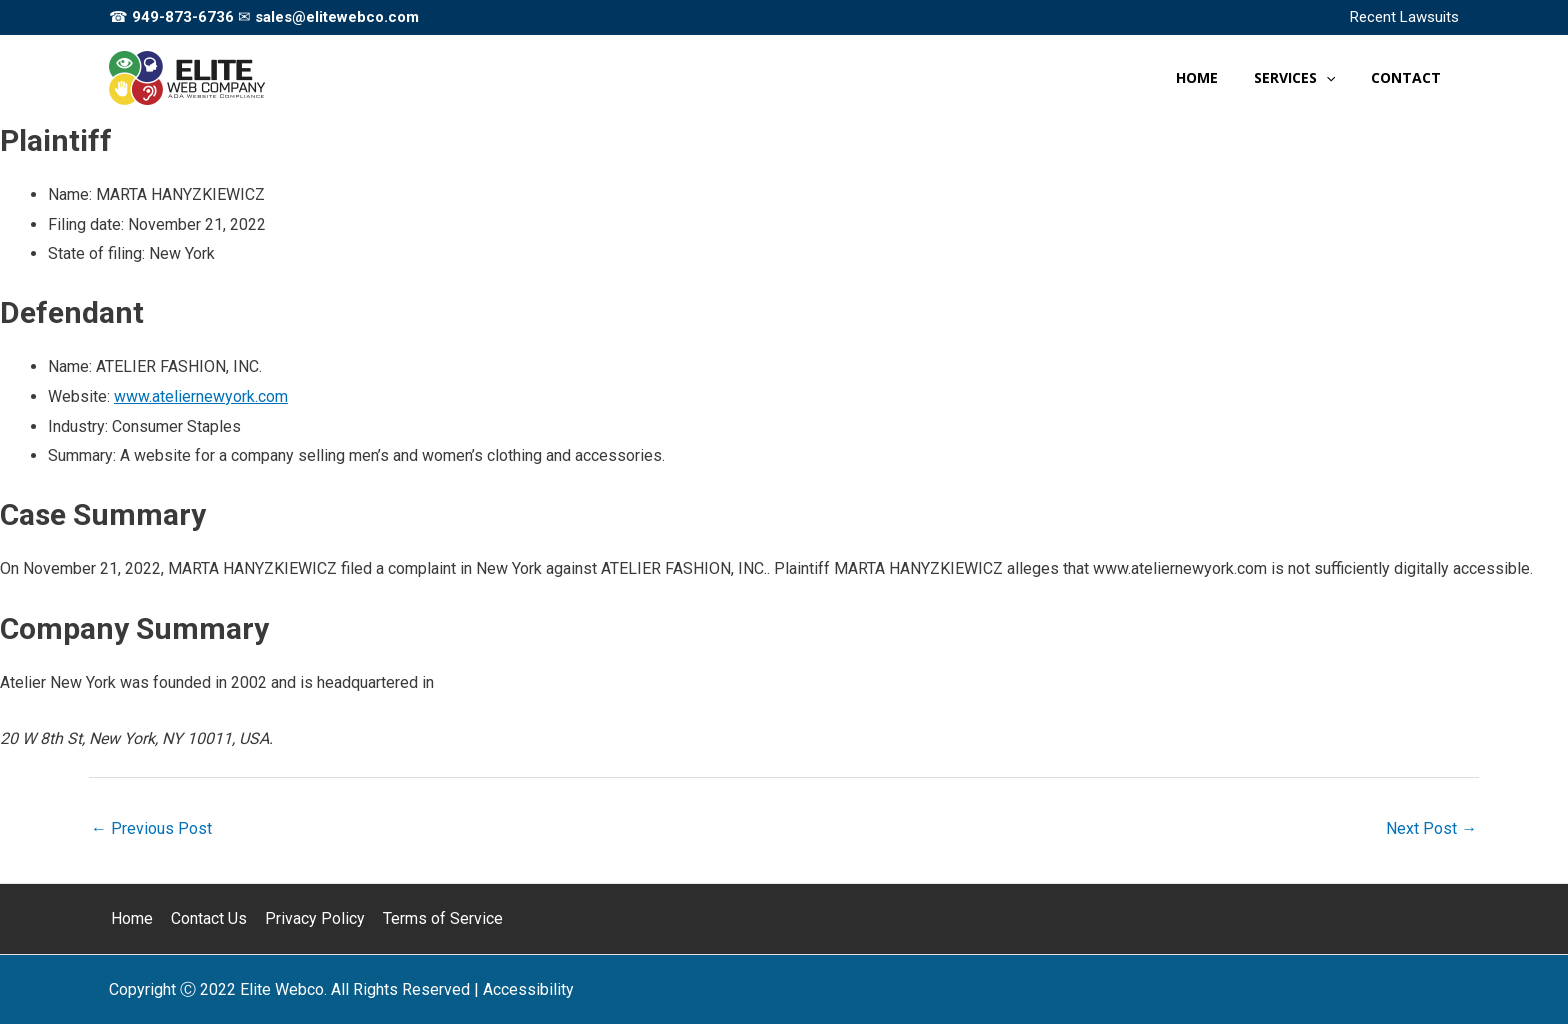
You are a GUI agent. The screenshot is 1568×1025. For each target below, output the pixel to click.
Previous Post (151, 828)
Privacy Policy (309, 919)
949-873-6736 (183, 17)
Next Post (1431, 828)
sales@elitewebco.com (337, 17)
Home (130, 919)
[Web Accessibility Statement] (528, 989)
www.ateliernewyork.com (201, 396)
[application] (1338, 78)
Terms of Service (435, 919)
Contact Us (205, 919)
